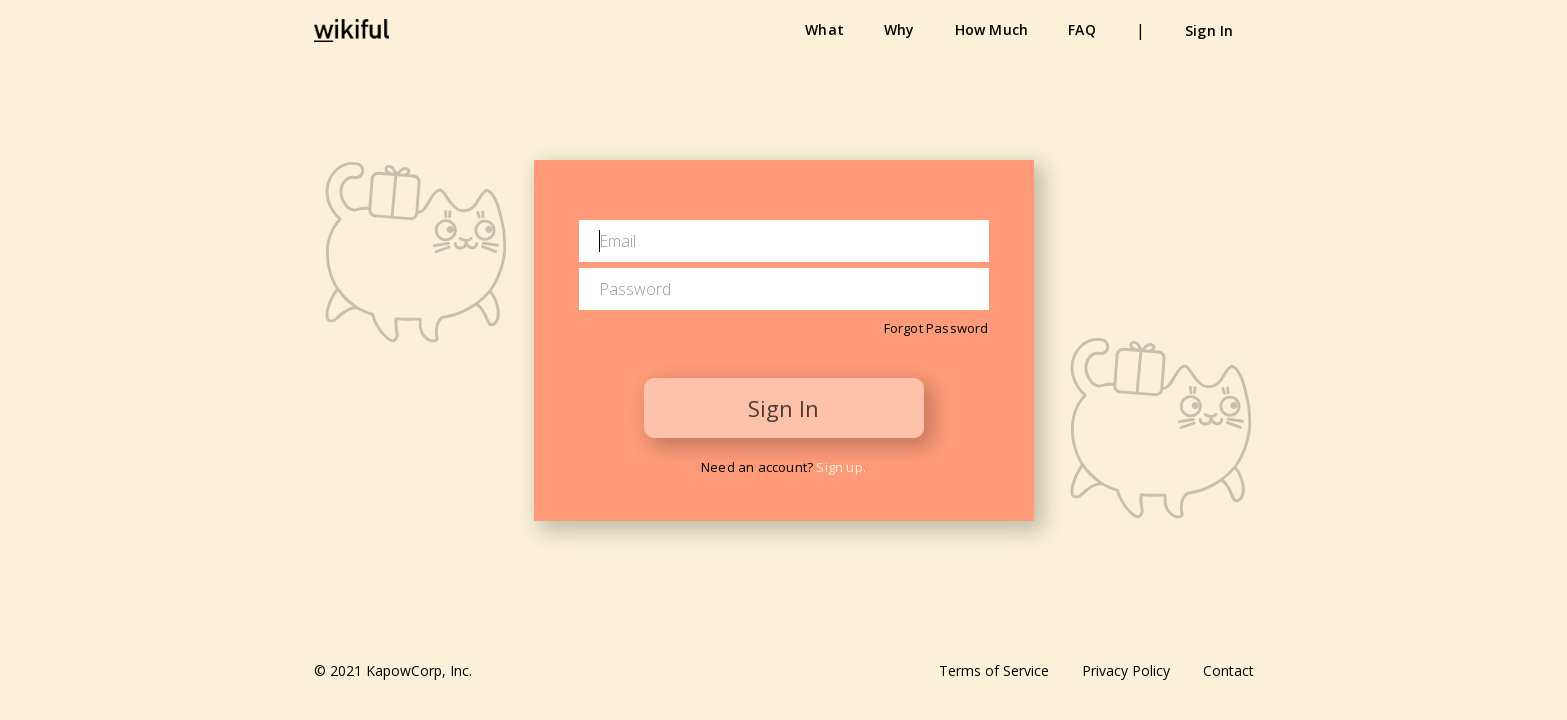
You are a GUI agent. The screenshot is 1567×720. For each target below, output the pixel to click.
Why (899, 29)
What (824, 29)
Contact (1228, 670)
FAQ (1082, 29)
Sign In (1209, 30)
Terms (994, 670)
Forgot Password (936, 328)
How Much (992, 29)
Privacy (1126, 670)
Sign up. (841, 467)
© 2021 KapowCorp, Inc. (393, 670)
